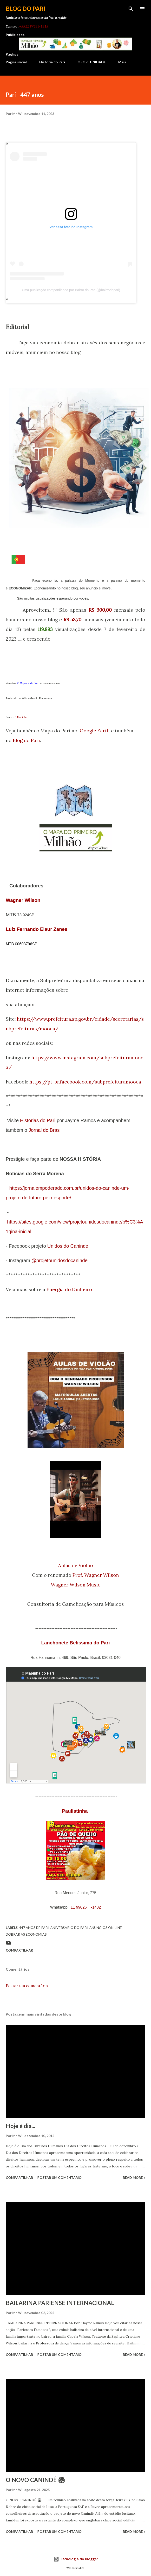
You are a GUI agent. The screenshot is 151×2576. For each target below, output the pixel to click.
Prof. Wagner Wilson (95, 1575)
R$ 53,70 (73, 619)
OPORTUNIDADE (92, 62)
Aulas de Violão (75, 1565)
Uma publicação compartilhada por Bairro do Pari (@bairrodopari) (71, 290)
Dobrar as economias (26, 1934)
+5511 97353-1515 (33, 26)
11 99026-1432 (86, 1907)
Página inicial (16, 62)
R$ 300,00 (100, 610)
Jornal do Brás (43, 1130)
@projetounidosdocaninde (58, 1260)
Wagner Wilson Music (75, 1585)
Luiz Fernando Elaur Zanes (36, 929)
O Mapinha (20, 717)
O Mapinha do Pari (27, 683)
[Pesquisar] (131, 9)
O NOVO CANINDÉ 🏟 (35, 2479)
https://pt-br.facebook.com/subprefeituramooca (85, 1082)
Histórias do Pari (37, 1120)
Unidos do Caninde (67, 1246)
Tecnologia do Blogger (75, 2559)
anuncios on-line (105, 1927)
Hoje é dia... (20, 2125)
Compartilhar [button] (19, 1950)
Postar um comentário (27, 1985)
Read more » (134, 2177)
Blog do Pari (25, 8)
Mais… (123, 62)
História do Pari (52, 62)
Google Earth (95, 731)
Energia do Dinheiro (69, 1289)
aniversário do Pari (69, 1927)
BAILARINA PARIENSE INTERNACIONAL (60, 2302)
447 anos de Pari (34, 1927)
